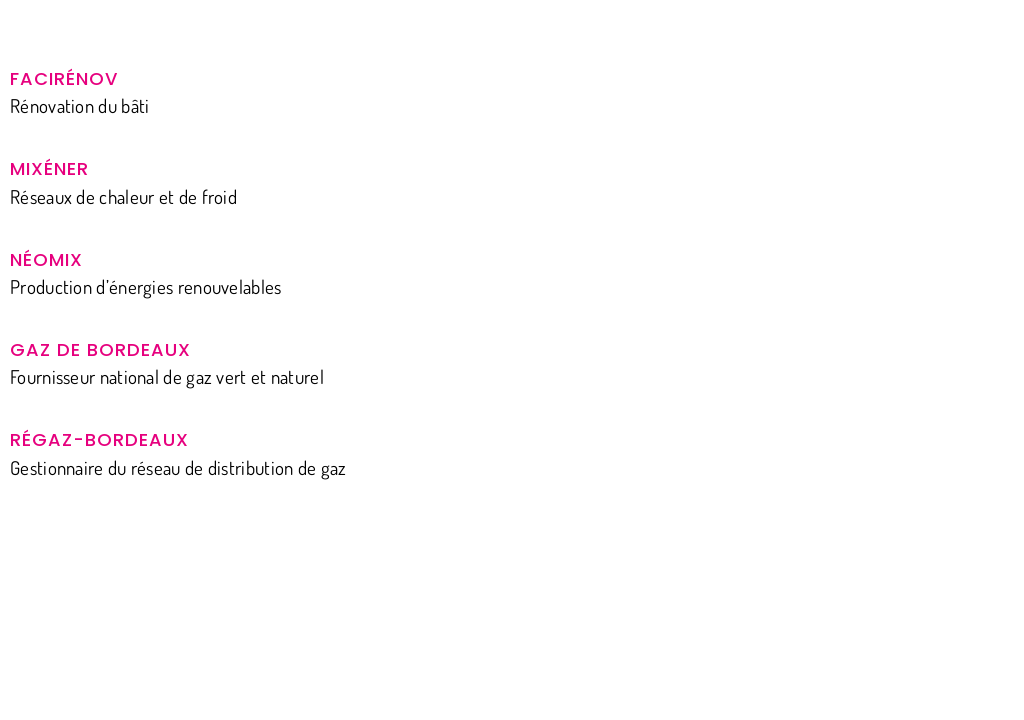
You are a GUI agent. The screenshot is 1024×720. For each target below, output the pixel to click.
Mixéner (49, 168)
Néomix (46, 259)
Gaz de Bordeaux (100, 349)
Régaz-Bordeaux (99, 439)
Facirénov (64, 78)
